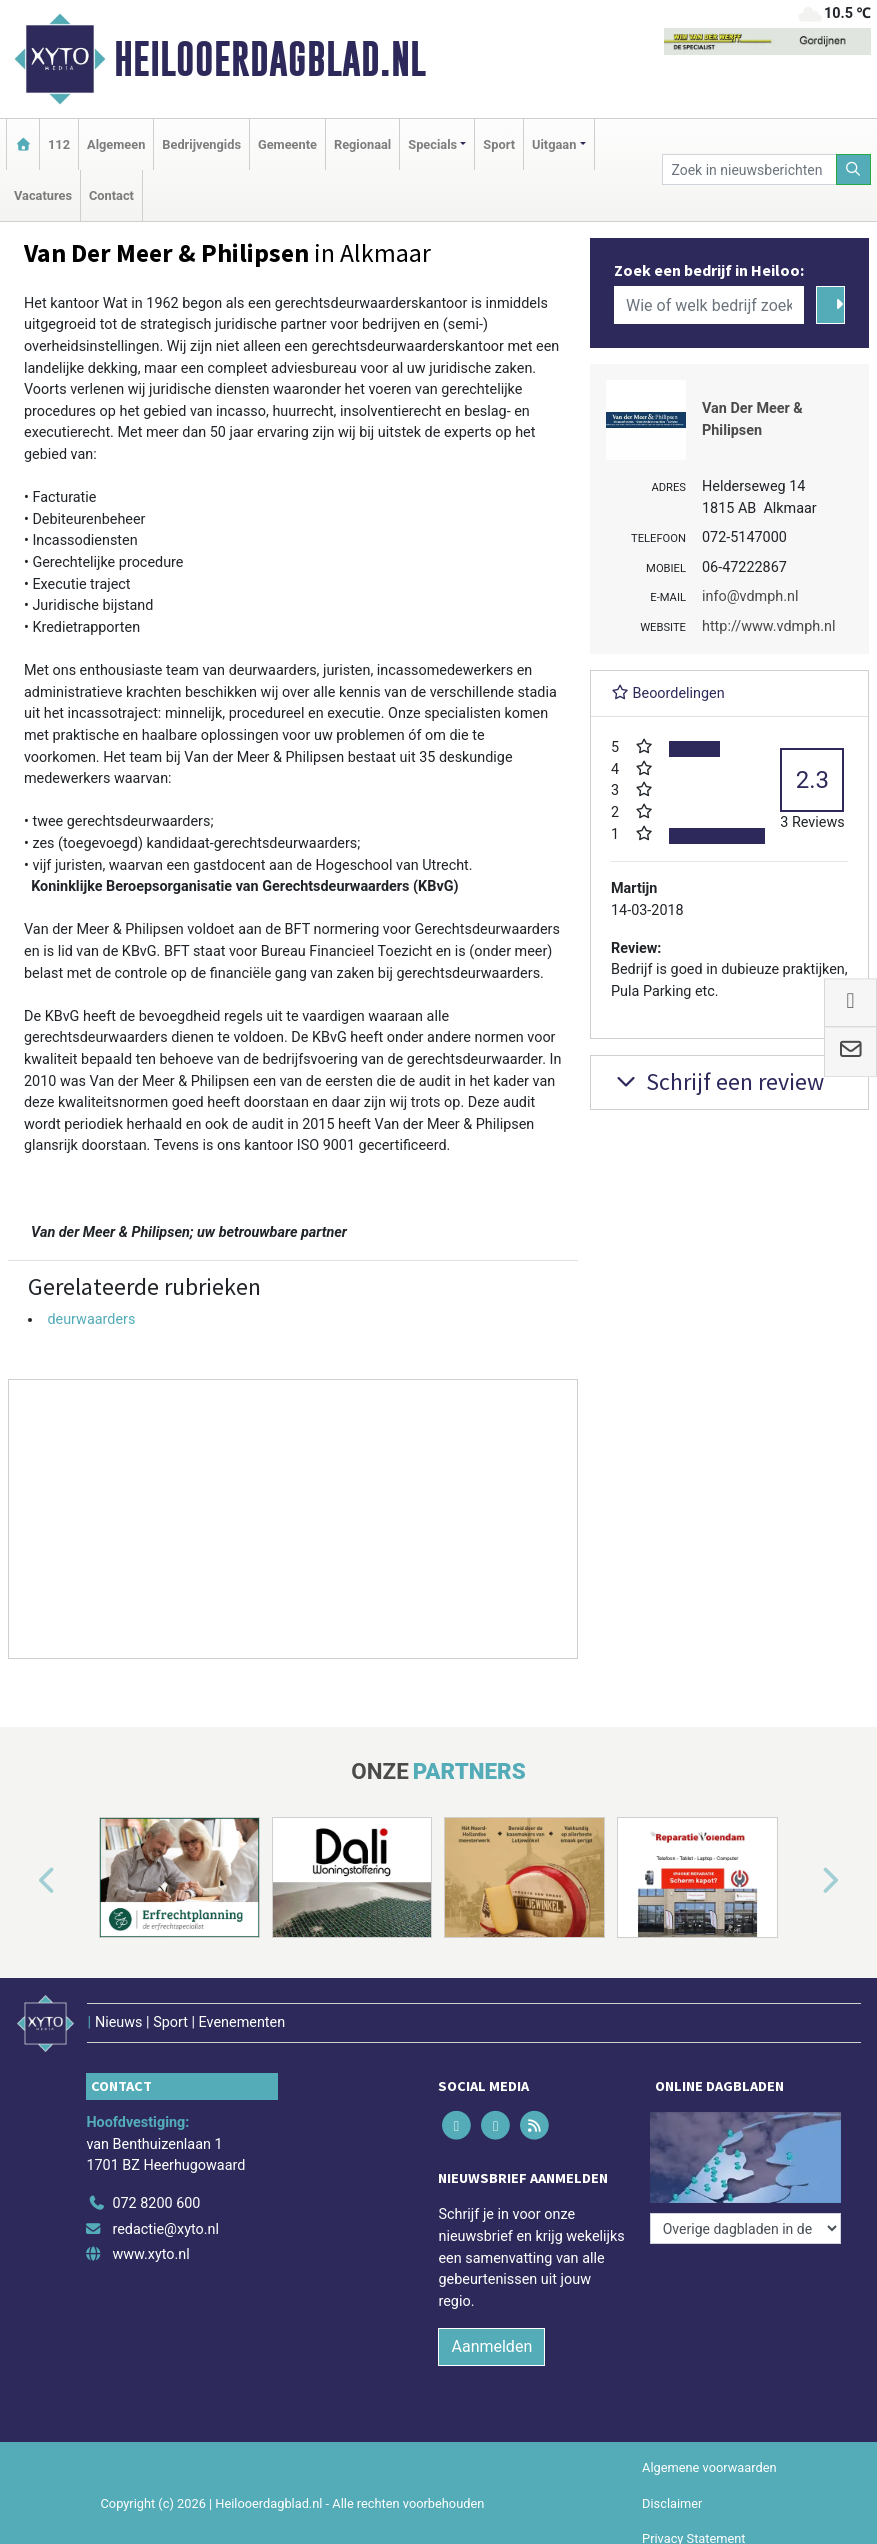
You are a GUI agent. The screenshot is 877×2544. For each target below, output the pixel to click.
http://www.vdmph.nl (768, 626)
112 (59, 144)
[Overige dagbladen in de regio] (745, 2228)
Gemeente (287, 144)
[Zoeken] (854, 169)
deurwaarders (91, 1319)
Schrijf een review (717, 1081)
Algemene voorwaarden (709, 2467)
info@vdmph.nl (750, 596)
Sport (499, 144)
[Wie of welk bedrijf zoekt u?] (709, 305)
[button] (24, 1881)
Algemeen (116, 144)
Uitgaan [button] (554, 144)
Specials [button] (432, 144)
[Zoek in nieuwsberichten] (749, 169)
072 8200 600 (156, 2203)
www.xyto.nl (150, 2254)
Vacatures (43, 195)
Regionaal (362, 144)
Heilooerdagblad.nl (270, 59)
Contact (111, 195)
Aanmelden (491, 2346)
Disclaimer (672, 2503)
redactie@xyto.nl (165, 2229)
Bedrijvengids (201, 144)
